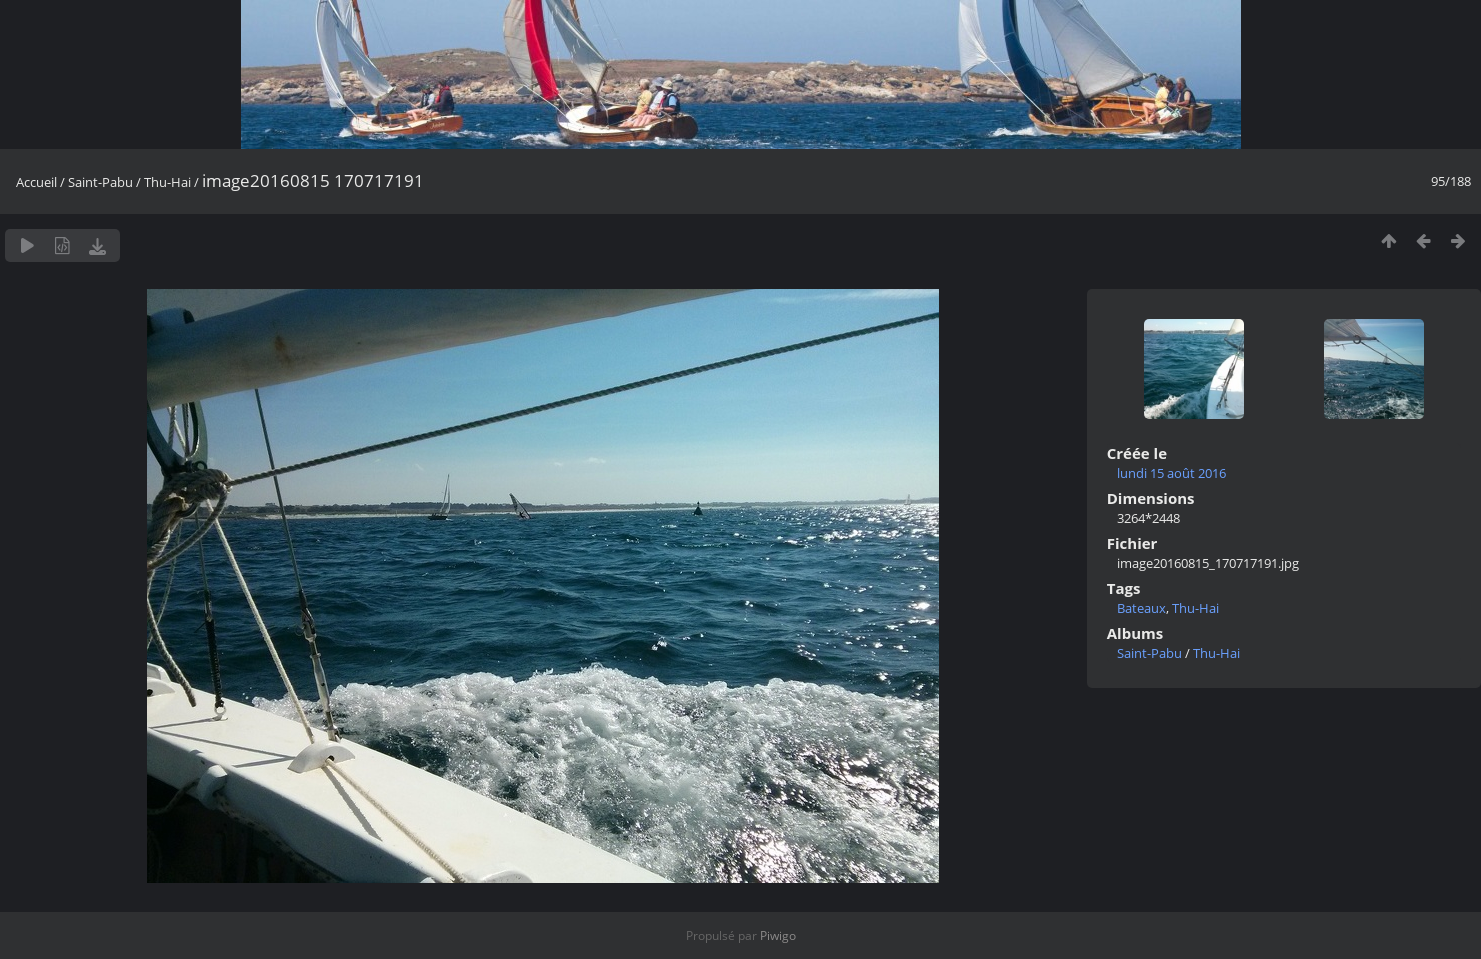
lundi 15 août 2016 (1171, 473)
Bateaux (1141, 608)
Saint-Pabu (100, 182)
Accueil (36, 182)
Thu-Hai (167, 182)
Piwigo (778, 935)
